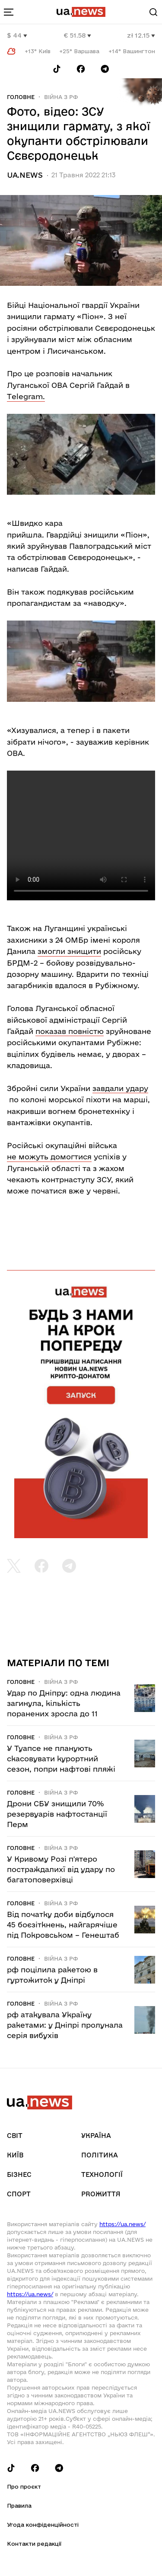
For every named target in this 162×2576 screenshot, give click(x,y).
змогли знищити (69, 951)
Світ (14, 2135)
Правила (19, 2505)
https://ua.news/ (122, 2224)
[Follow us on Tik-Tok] (57, 69)
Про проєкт (24, 2486)
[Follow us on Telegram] (105, 69)
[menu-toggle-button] (8, 12)
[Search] (153, 12)
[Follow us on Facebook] (80, 69)
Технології (102, 2174)
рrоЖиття (101, 2194)
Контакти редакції (34, 2544)
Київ (15, 2155)
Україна (96, 2135)
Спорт (19, 2194)
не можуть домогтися (49, 1156)
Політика (99, 2155)
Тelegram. (26, 396)
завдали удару (120, 1088)
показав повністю (69, 1031)
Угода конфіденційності (43, 2525)
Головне (21, 97)
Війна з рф (61, 97)
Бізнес (19, 2174)
